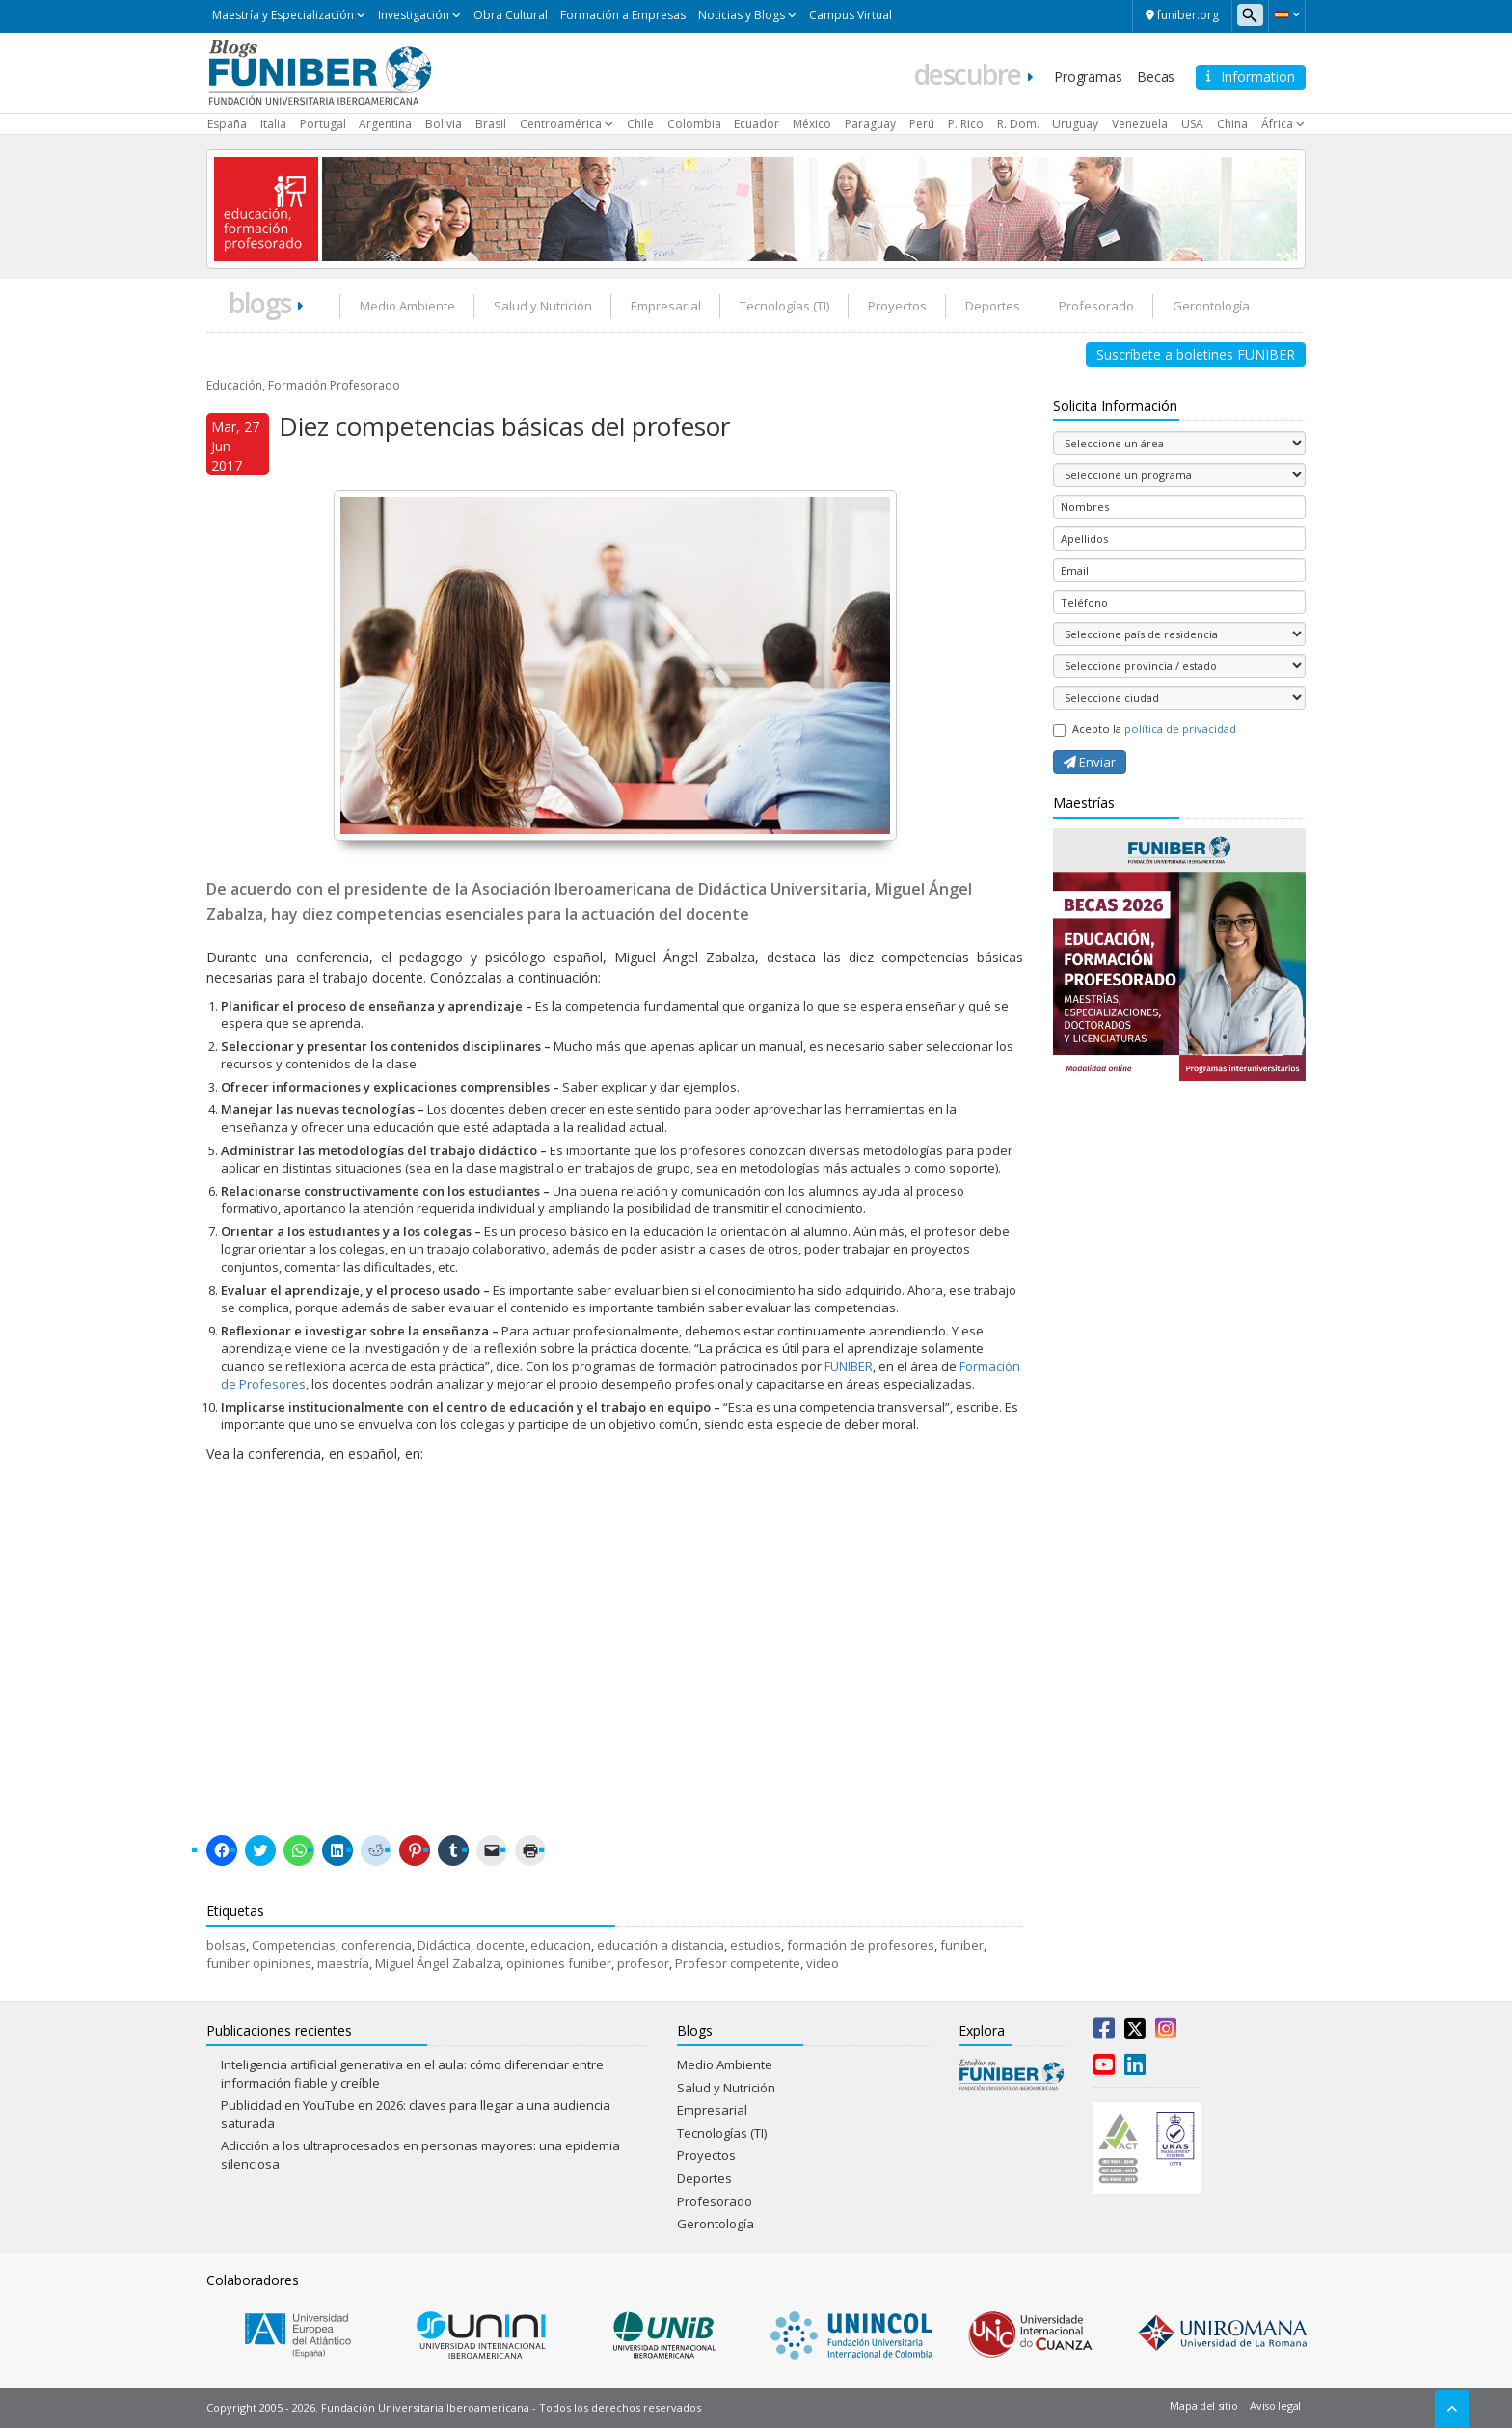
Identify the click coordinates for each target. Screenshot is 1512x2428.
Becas (1155, 76)
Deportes (992, 305)
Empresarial (666, 305)
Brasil (490, 124)
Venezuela (1140, 124)
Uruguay (1075, 124)
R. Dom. (1018, 124)
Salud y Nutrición (543, 305)
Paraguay (870, 124)
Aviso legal (1275, 2405)
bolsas (226, 1945)
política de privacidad (1180, 728)
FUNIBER (847, 1366)
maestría (343, 1963)
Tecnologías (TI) (784, 305)
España (227, 124)
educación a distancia (660, 1945)
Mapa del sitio (1203, 2405)
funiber (962, 1945)
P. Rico (966, 124)
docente (500, 1945)
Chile (640, 124)
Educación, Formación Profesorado (303, 385)
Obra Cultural (510, 15)
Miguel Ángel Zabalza (437, 1963)
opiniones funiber (558, 1963)
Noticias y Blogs (741, 15)
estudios (755, 1945)
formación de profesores (860, 1945)
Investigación (413, 15)
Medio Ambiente (407, 305)
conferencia (376, 1945)
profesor (643, 1963)
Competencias (294, 1945)
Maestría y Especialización (283, 15)
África (1277, 124)
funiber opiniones (258, 1963)
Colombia (694, 124)
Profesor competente (737, 1963)
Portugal (323, 124)
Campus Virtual (850, 15)
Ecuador (756, 124)
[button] (1287, 14)
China (1232, 124)
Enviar (1090, 761)
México (812, 124)
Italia (273, 124)
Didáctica (444, 1945)
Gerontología (1211, 305)
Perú (921, 124)
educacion (560, 1945)
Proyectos (897, 305)
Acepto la (1144, 729)
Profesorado (1096, 305)
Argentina (385, 124)
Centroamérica (561, 124)
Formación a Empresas (623, 15)
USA (1192, 124)
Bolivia (443, 124)
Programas (1087, 76)
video (822, 1963)
